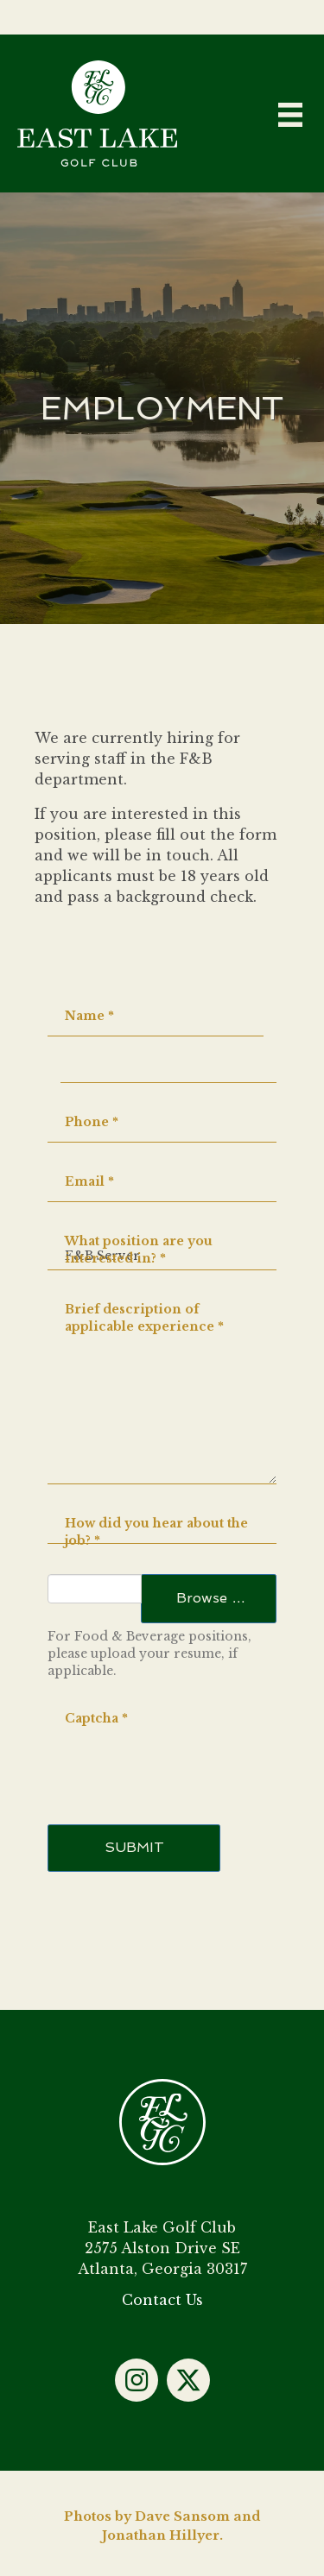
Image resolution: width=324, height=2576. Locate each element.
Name (89, 1015)
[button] (136, 2380)
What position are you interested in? (139, 1249)
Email (89, 1181)
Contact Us (162, 2300)
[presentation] (179, 1743)
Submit (134, 1847)
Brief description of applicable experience (144, 1317)
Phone (91, 1122)
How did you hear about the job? (156, 1531)
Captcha (96, 1718)
